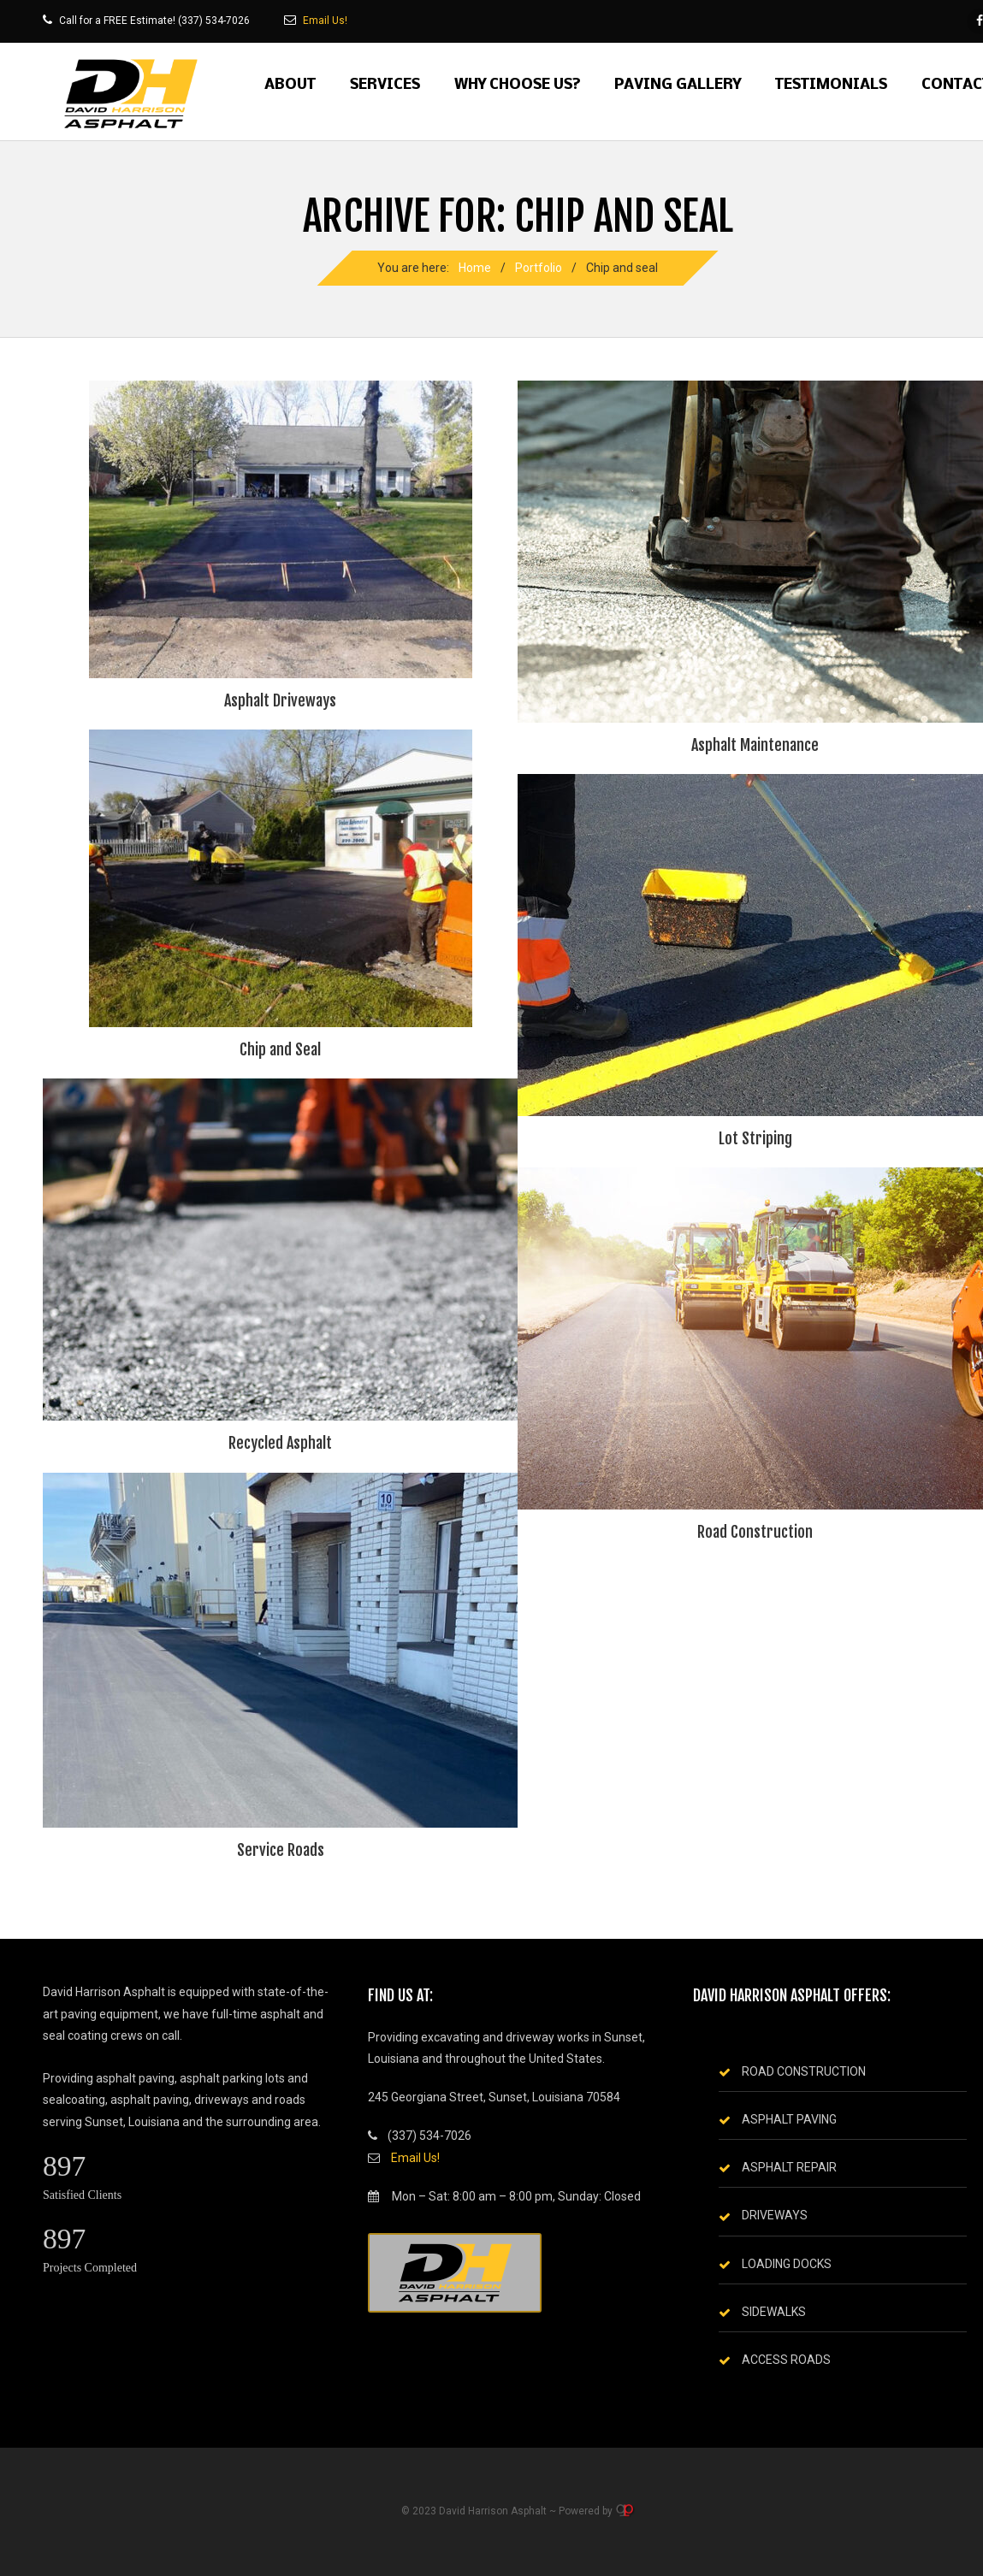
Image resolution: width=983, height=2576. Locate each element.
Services (385, 85)
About (290, 85)
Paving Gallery (677, 85)
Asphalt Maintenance (755, 745)
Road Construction (755, 1531)
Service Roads (280, 1849)
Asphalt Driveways (280, 700)
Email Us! (325, 21)
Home (475, 268)
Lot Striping (755, 1138)
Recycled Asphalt (280, 1442)
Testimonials (831, 85)
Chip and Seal (280, 1049)
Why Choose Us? (517, 85)
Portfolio (538, 268)
